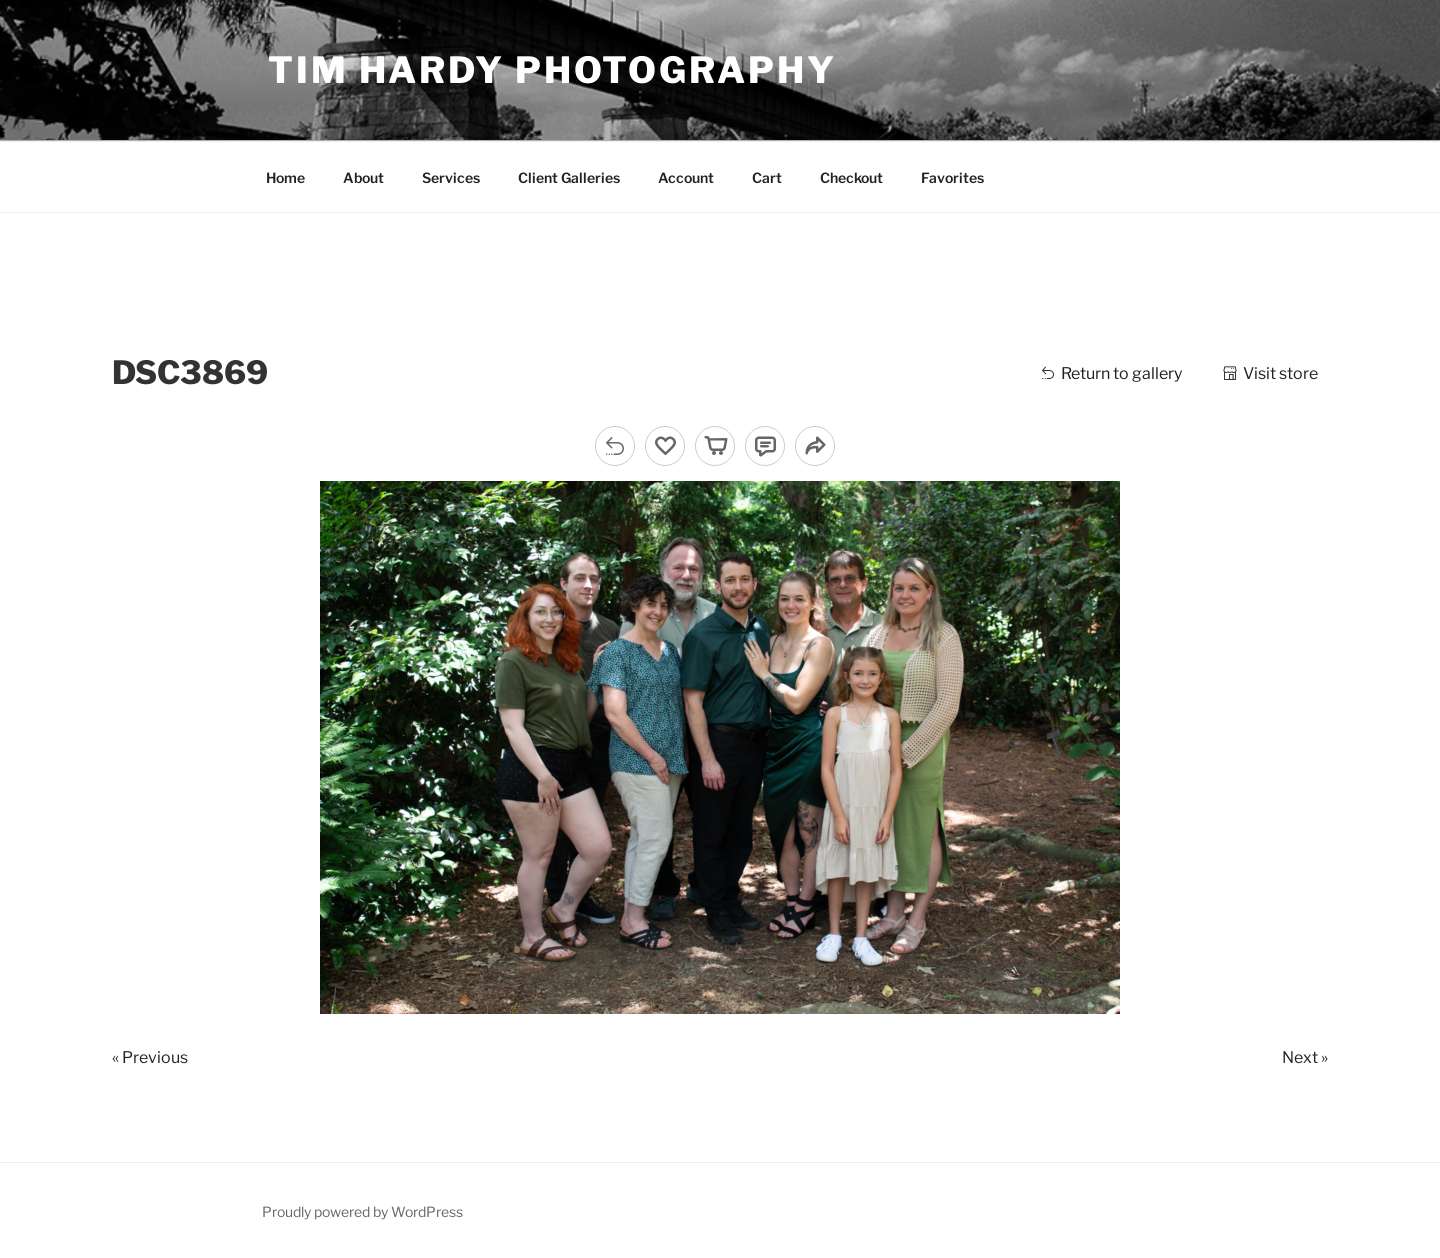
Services (451, 177)
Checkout (851, 177)
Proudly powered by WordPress (362, 1211)
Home (285, 177)
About (363, 177)
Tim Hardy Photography (552, 70)
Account (686, 177)
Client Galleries (569, 177)
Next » (1305, 1057)
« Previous (150, 1057)
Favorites (952, 177)
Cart (767, 177)
